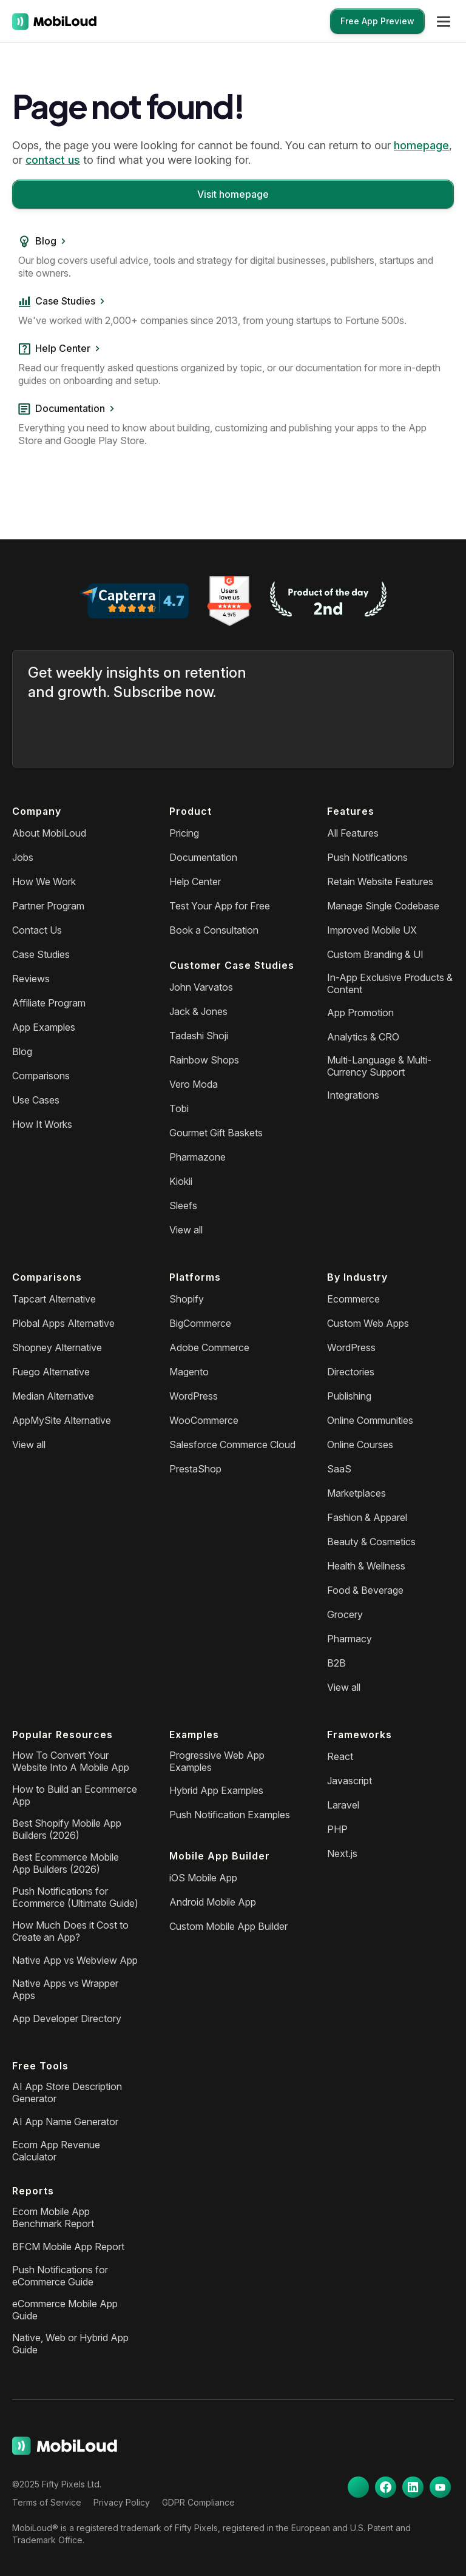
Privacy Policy (121, 2502)
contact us (52, 159)
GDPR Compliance (198, 2502)
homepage (421, 145)
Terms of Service (46, 2502)
